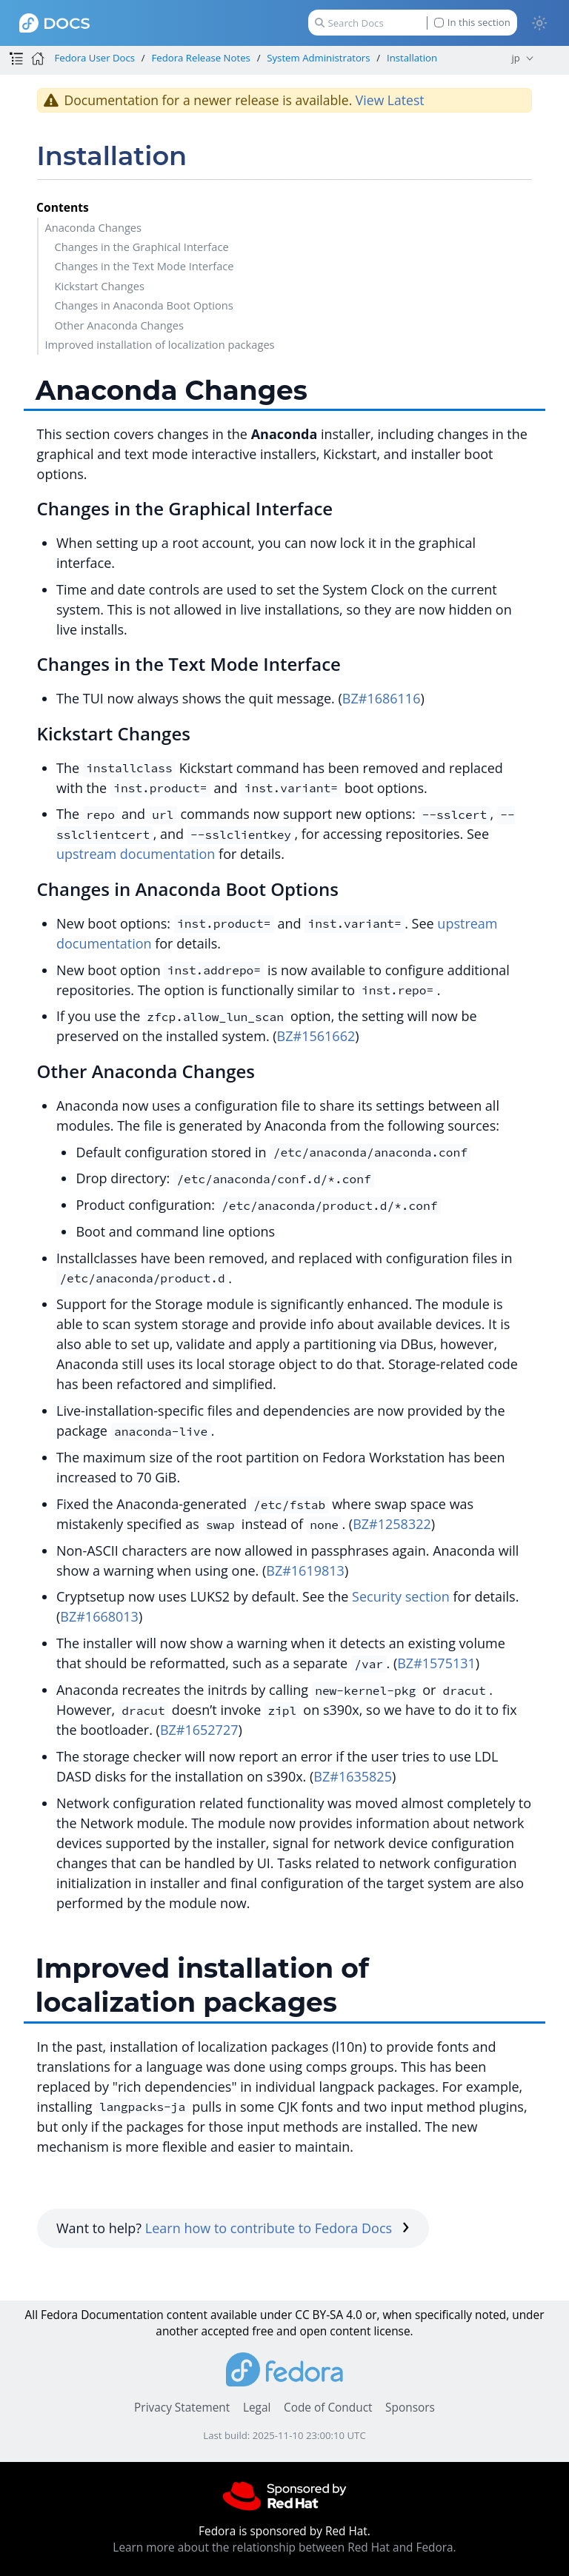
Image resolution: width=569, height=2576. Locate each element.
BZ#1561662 (316, 1036)
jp (516, 57)
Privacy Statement (182, 2407)
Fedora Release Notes (201, 57)
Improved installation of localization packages (159, 344)
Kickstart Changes (99, 285)
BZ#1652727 (199, 1730)
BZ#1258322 (392, 1524)
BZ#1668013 (99, 1616)
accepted (225, 2331)
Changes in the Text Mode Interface (144, 265)
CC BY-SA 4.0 (328, 2315)
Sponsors (410, 2407)
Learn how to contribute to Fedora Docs (277, 2228)
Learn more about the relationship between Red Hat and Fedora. (284, 2547)
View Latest (390, 100)
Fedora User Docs (94, 57)
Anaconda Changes (93, 227)
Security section (401, 1596)
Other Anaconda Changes (119, 325)
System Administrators (318, 57)
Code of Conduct (328, 2407)
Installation (412, 57)
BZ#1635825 (352, 1776)
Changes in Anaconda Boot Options (144, 305)
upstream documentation (135, 854)
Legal (256, 2407)
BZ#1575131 (436, 1663)
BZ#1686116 (381, 698)
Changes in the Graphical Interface (142, 246)
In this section (472, 22)
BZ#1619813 (305, 1570)
